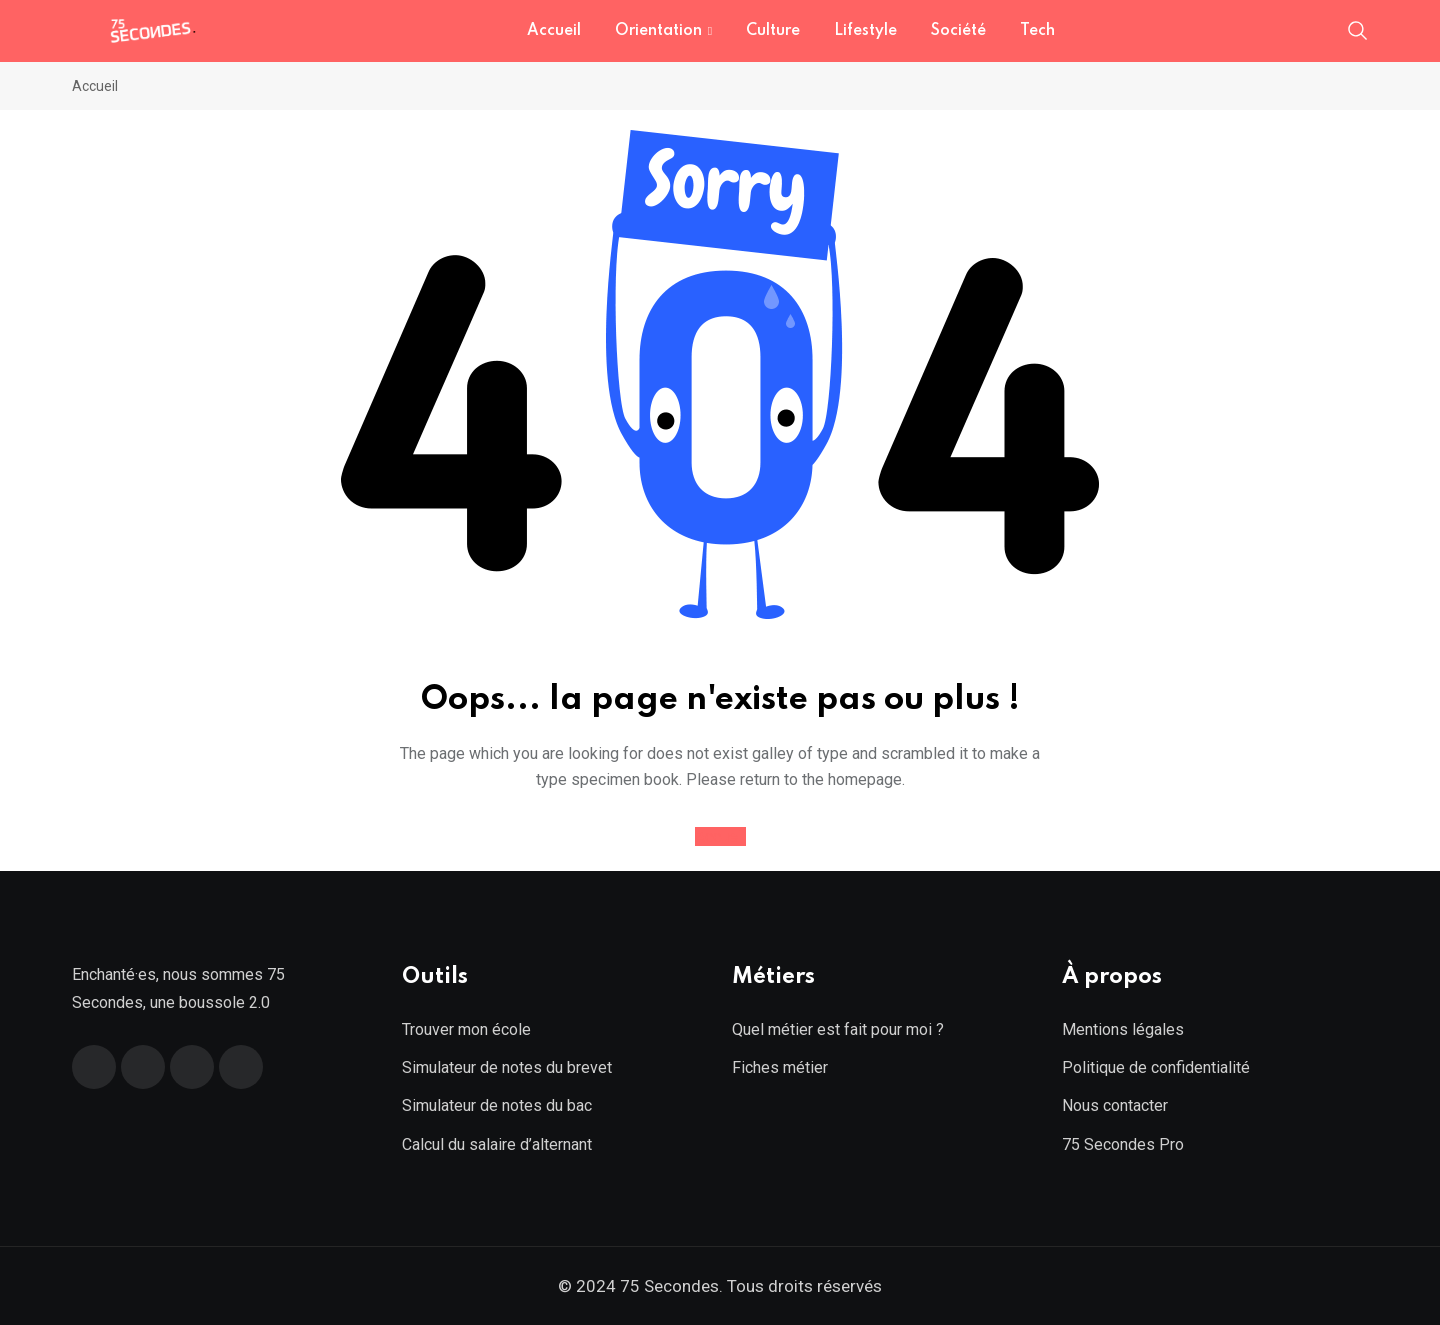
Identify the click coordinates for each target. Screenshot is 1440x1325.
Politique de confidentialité (1156, 1067)
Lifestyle (865, 31)
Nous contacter (1115, 1105)
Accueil (554, 31)
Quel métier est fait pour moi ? (838, 1029)
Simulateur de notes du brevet (507, 1067)
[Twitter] (143, 1067)
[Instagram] (241, 1067)
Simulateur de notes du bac (497, 1105)
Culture (773, 31)
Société (958, 31)
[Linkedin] (192, 1067)
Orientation (658, 31)
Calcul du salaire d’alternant (497, 1144)
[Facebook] (94, 1067)
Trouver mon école (466, 1029)
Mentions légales (1123, 1029)
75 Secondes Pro (1123, 1144)
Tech (1037, 31)
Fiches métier (780, 1067)
